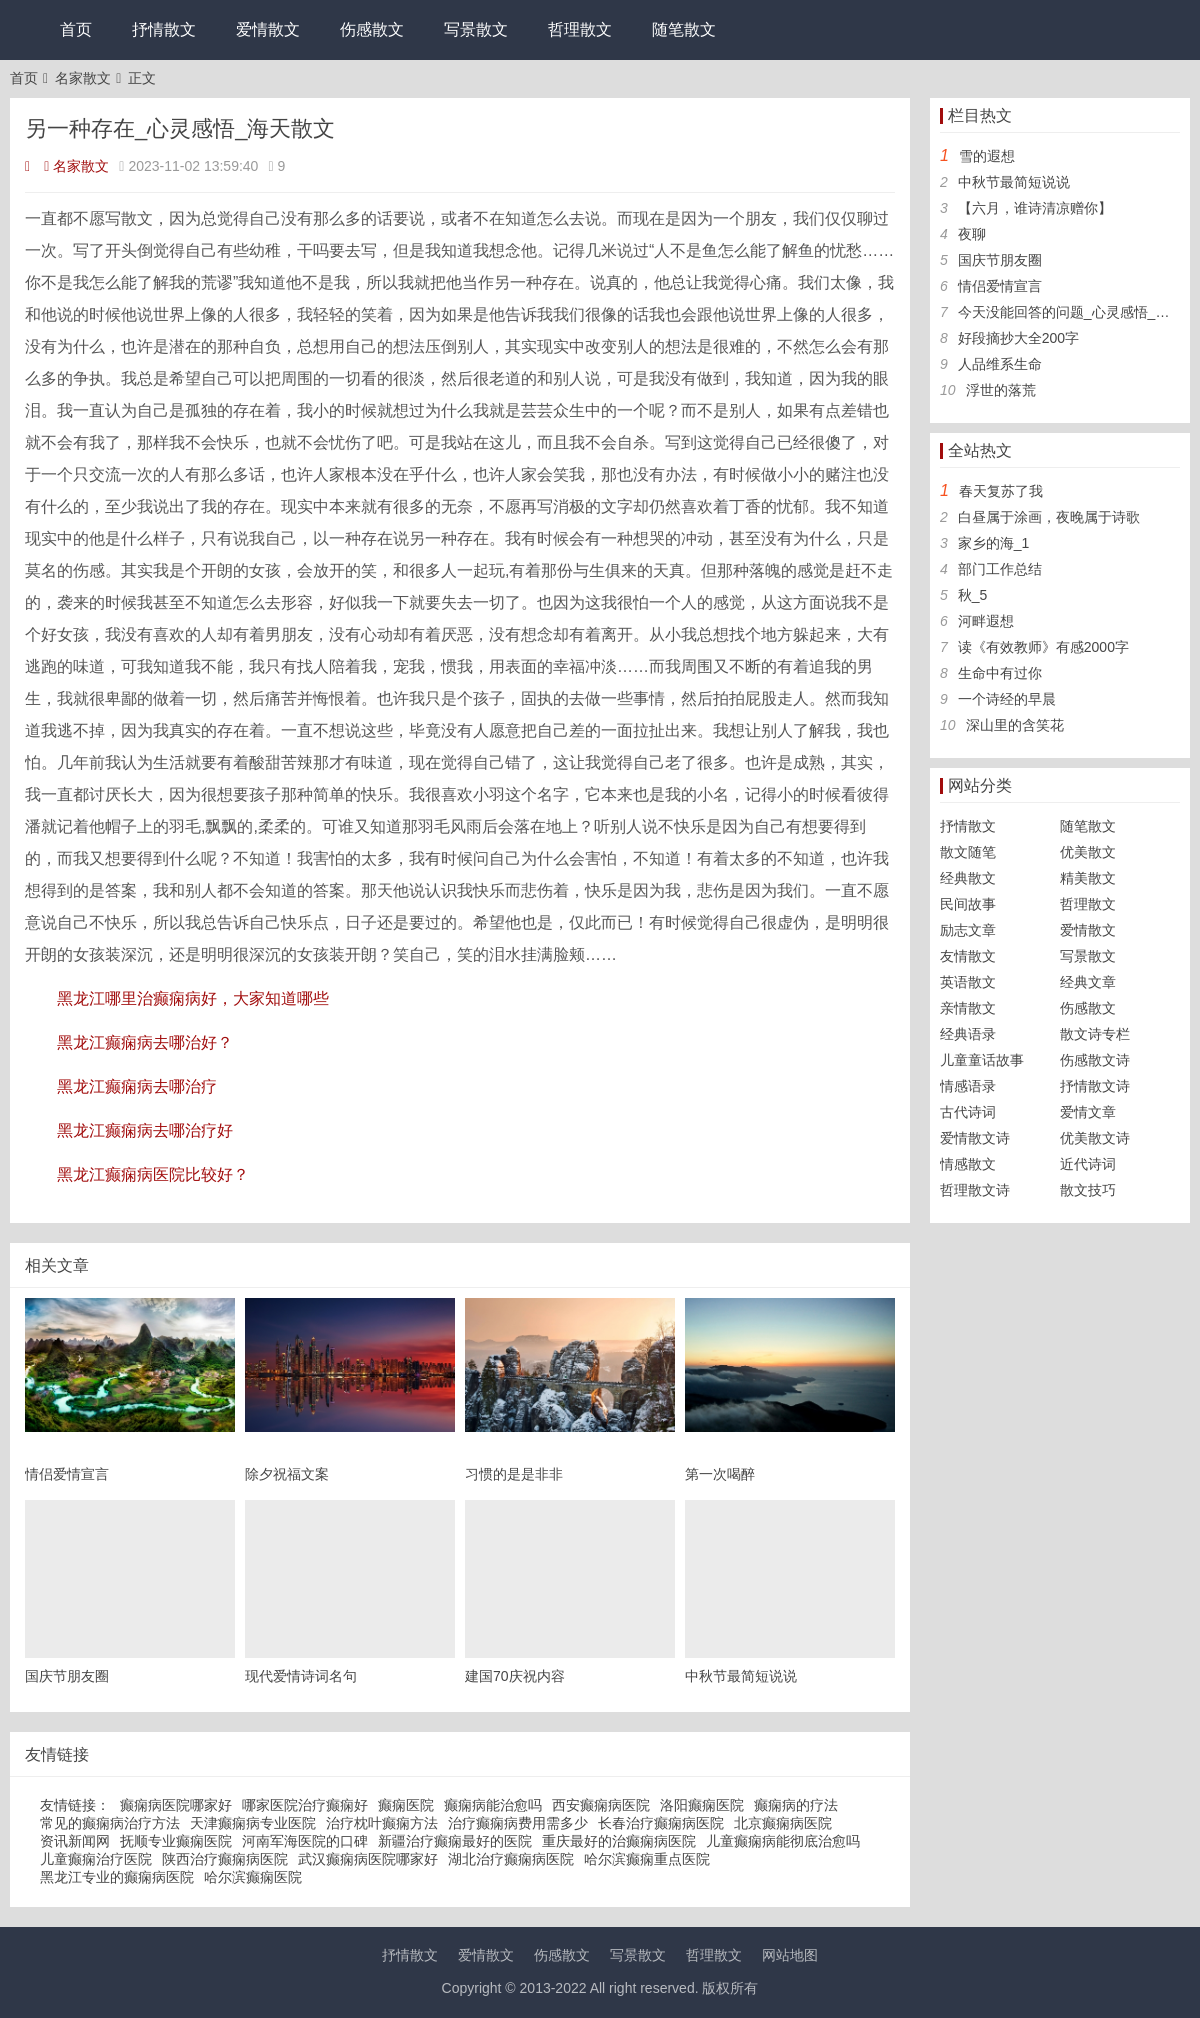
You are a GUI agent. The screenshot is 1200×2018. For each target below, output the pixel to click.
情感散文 (968, 1164)
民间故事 (968, 904)
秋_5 (973, 595)
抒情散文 (164, 29)
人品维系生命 (1000, 364)
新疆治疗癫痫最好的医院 (455, 1841)
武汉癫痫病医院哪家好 (368, 1859)
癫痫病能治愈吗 (493, 1805)
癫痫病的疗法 (796, 1805)
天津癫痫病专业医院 (253, 1823)
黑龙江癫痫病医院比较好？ (153, 1174)
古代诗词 (968, 1112)
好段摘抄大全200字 (1018, 338)
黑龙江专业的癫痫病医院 (117, 1877)
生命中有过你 (1000, 673)
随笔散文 (684, 29)
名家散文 (83, 78)
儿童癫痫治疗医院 (96, 1859)
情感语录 (968, 1086)
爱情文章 (1088, 1112)
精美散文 (1088, 878)
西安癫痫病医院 (601, 1805)
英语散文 (968, 982)
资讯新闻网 (75, 1841)
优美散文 (1088, 852)
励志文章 (968, 930)
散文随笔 (968, 852)
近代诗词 (1088, 1164)
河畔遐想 (986, 621)
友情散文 (968, 956)
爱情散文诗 (975, 1138)
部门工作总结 (1000, 569)
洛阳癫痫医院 (702, 1805)
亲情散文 (968, 1008)
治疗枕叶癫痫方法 (382, 1823)
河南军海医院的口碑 (305, 1841)
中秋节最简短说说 (1014, 182)
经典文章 (1088, 982)
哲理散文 (580, 29)
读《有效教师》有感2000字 (1043, 647)
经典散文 (968, 878)
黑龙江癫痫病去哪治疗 (137, 1086)
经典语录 (968, 1034)
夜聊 (972, 234)
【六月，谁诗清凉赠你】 (1035, 208)
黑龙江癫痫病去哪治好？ (145, 1042)
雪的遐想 (987, 156)
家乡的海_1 (994, 543)
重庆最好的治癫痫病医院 (619, 1841)
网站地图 (790, 1955)
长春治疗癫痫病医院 (661, 1823)
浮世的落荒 (1001, 390)
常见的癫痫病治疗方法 (110, 1823)
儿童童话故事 (982, 1060)
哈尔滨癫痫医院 (253, 1877)
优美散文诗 (1095, 1138)
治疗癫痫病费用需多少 (518, 1823)
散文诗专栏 (1095, 1034)
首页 (76, 29)
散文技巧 (1088, 1190)
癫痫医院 (406, 1805)
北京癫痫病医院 (783, 1823)
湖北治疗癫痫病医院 (511, 1859)
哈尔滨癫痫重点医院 (647, 1859)
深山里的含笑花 (1015, 725)
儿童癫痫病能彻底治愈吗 (783, 1841)
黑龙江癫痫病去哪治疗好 (145, 1130)
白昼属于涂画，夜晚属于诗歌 (1049, 517)
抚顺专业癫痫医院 (176, 1841)
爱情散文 (268, 29)
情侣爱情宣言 (1000, 286)
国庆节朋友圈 (1000, 260)
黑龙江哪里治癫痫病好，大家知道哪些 (193, 998)
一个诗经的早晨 (1007, 699)
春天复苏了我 (1001, 491)
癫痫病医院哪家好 (176, 1805)
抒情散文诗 (1095, 1086)
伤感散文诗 (1095, 1060)
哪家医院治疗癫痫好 (305, 1805)
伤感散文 (372, 29)
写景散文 (476, 29)
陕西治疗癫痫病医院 (225, 1859)
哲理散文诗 (975, 1190)
